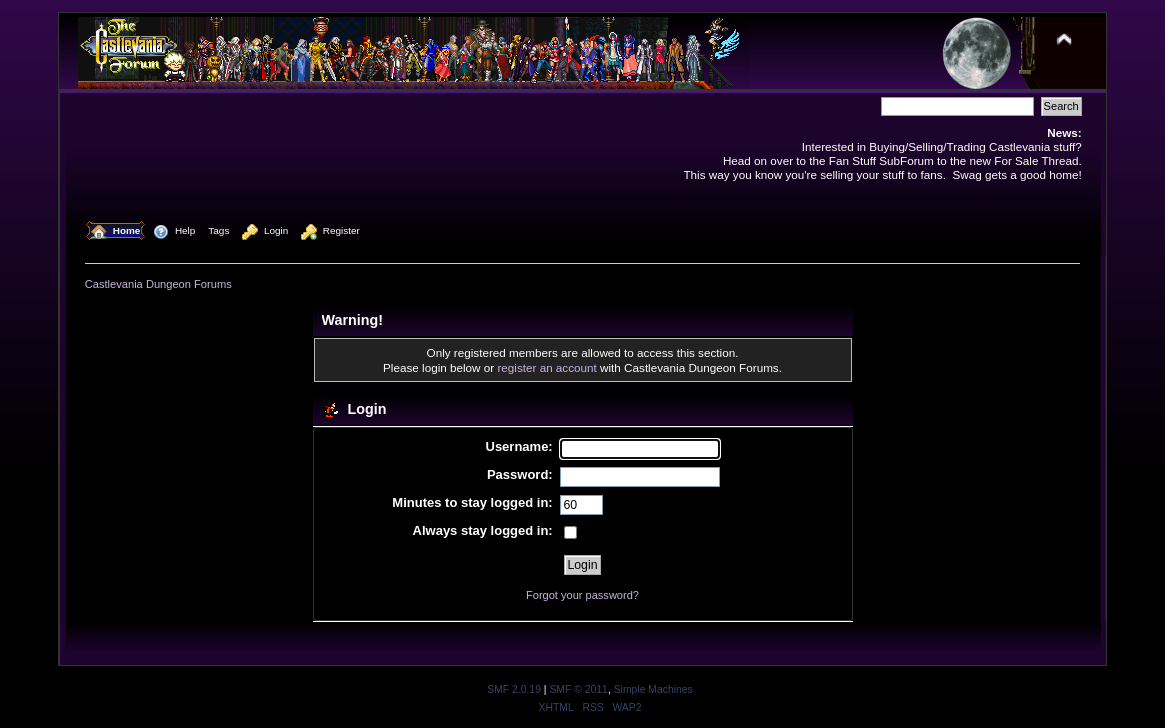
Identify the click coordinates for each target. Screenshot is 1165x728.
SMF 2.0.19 (514, 689)
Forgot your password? (582, 595)
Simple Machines (653, 689)
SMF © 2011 (578, 689)
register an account (546, 367)
